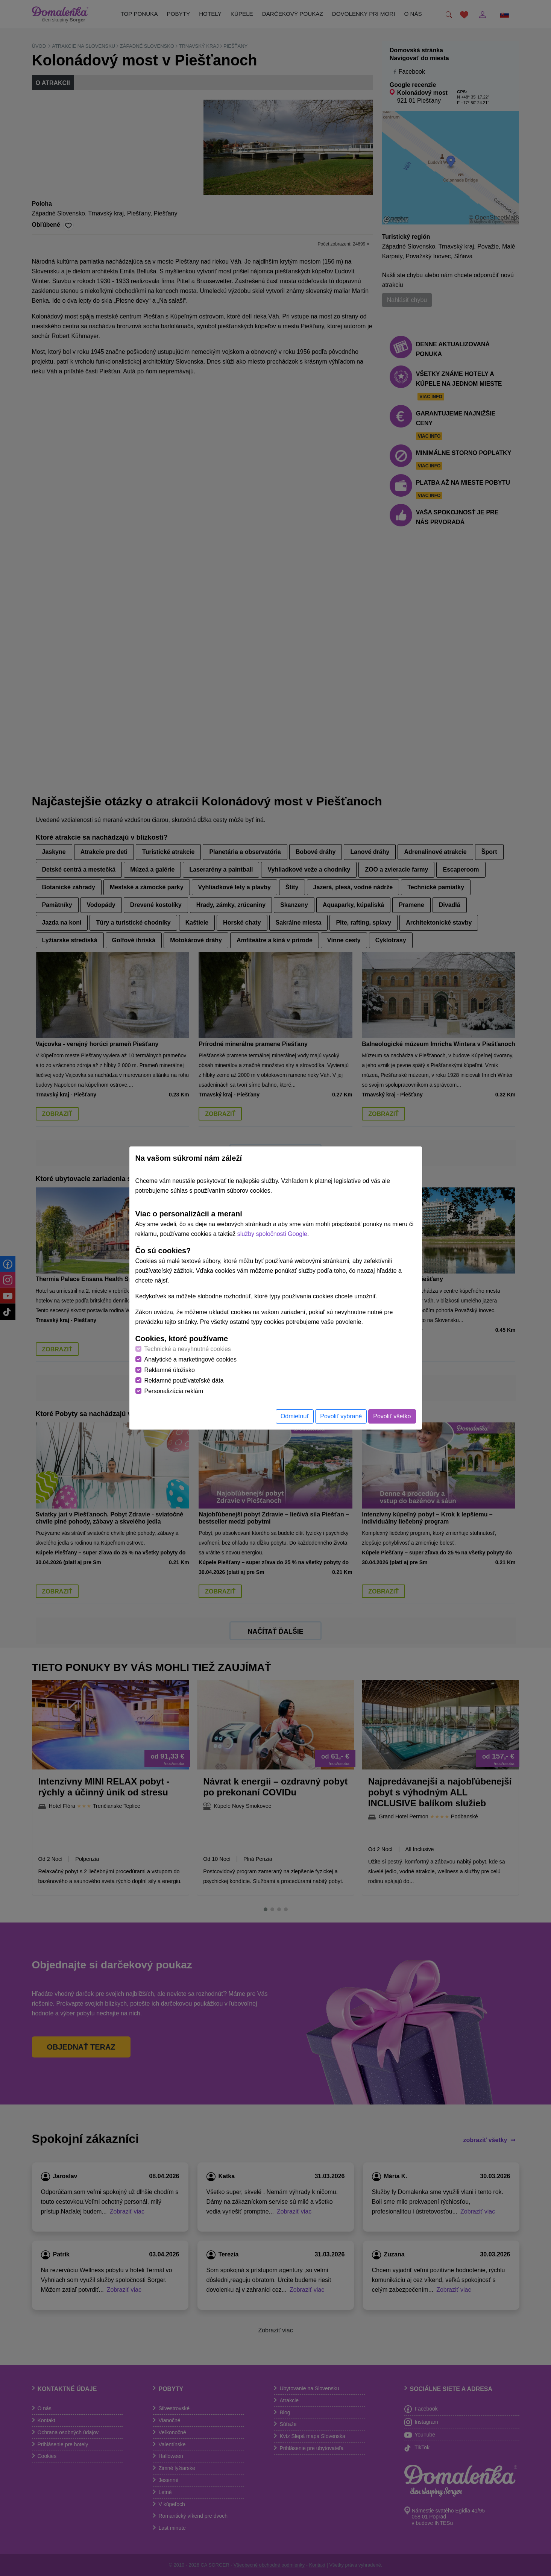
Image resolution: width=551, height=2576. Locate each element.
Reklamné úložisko (169, 1370)
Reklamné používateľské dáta (184, 1380)
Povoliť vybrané (341, 1416)
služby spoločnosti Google (272, 1234)
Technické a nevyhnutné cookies (187, 1349)
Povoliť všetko (392, 1416)
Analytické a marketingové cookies (190, 1359)
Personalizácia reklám (173, 1391)
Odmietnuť (295, 1416)
